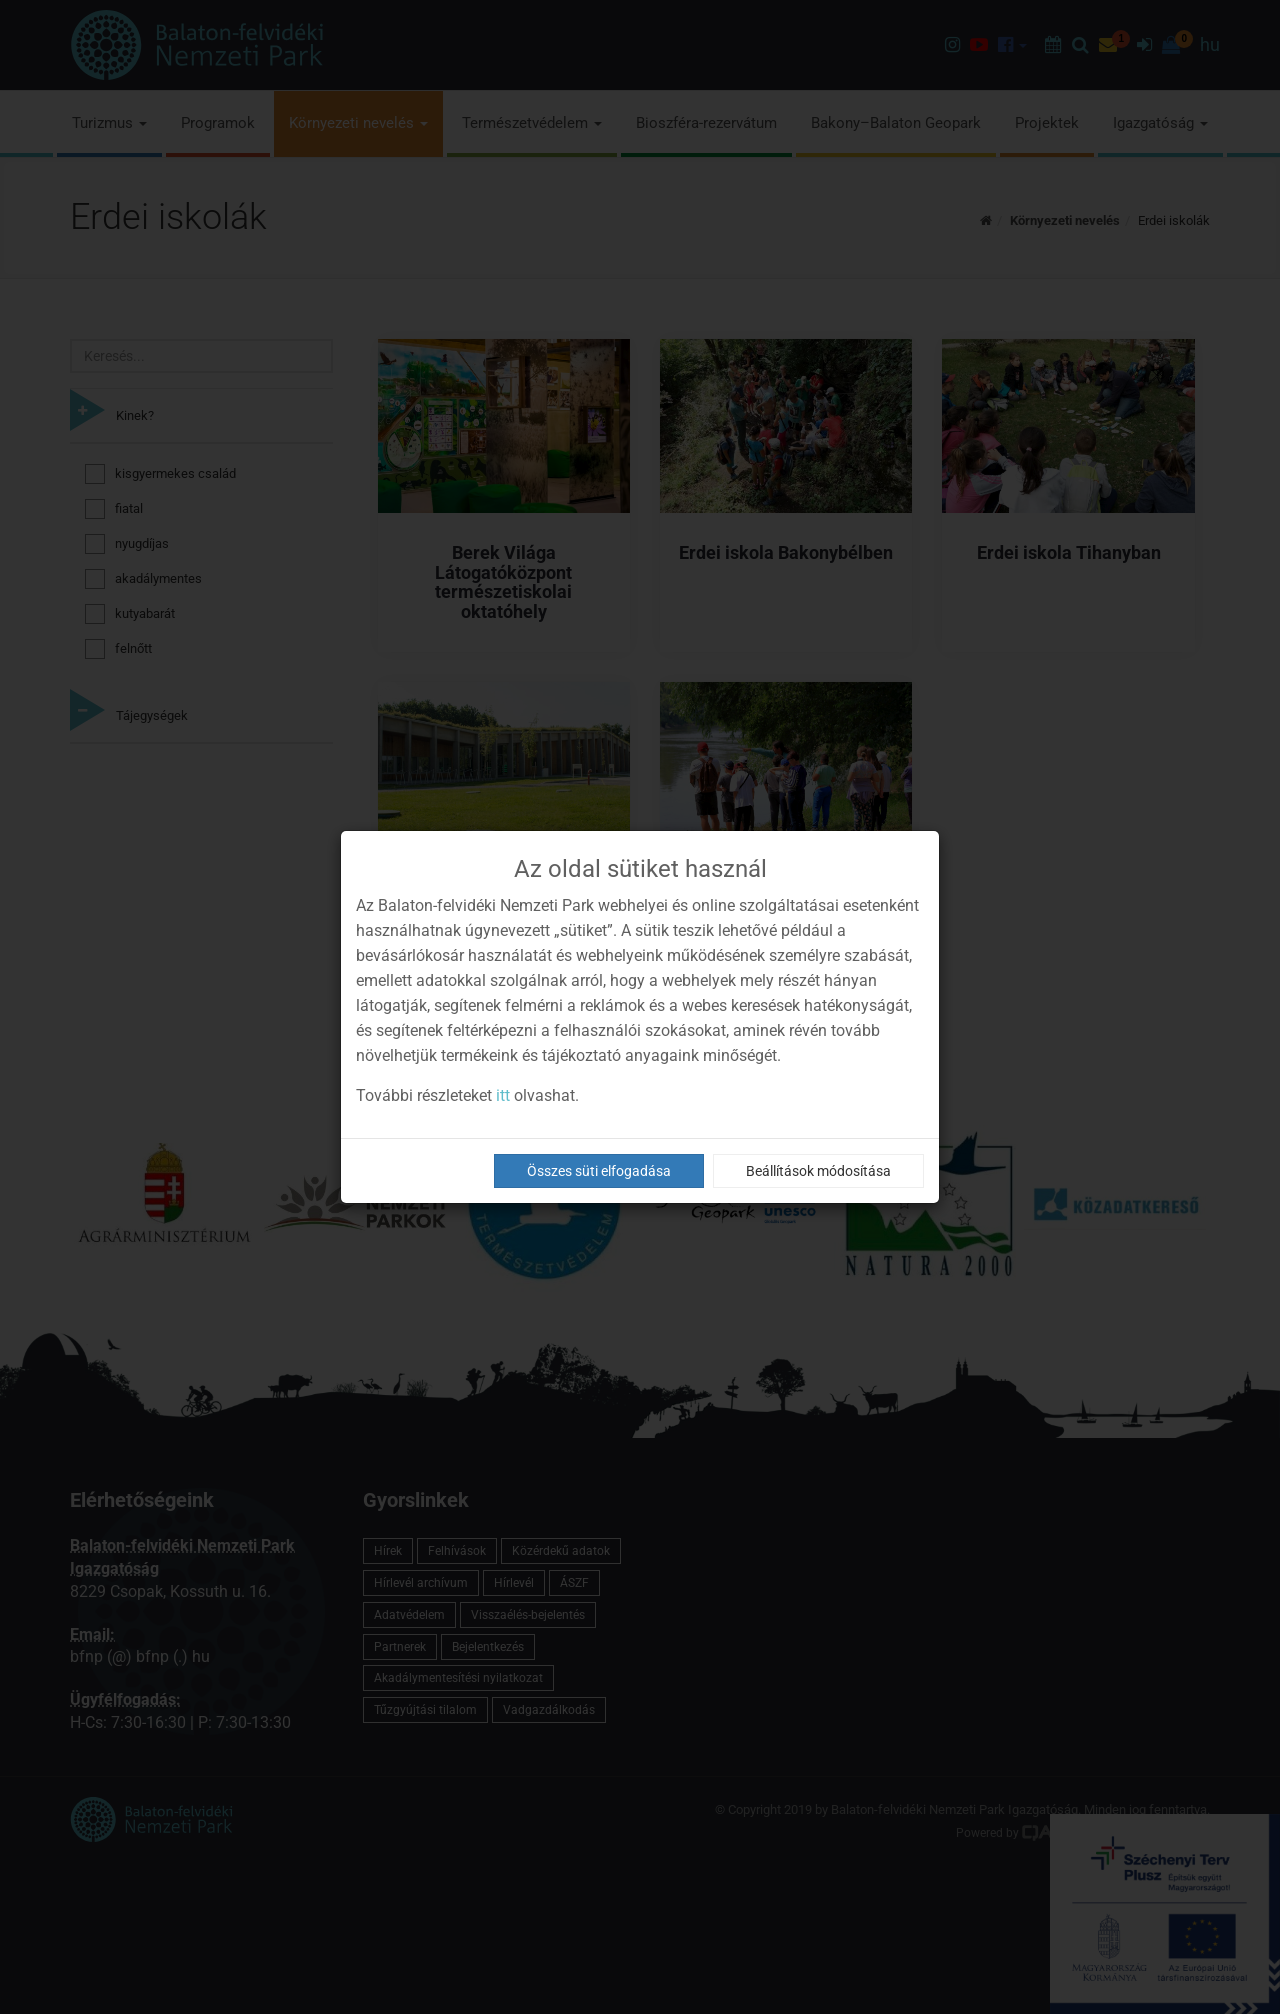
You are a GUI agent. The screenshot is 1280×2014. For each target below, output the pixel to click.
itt (503, 1095)
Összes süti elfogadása (599, 1171)
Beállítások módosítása (818, 1171)
